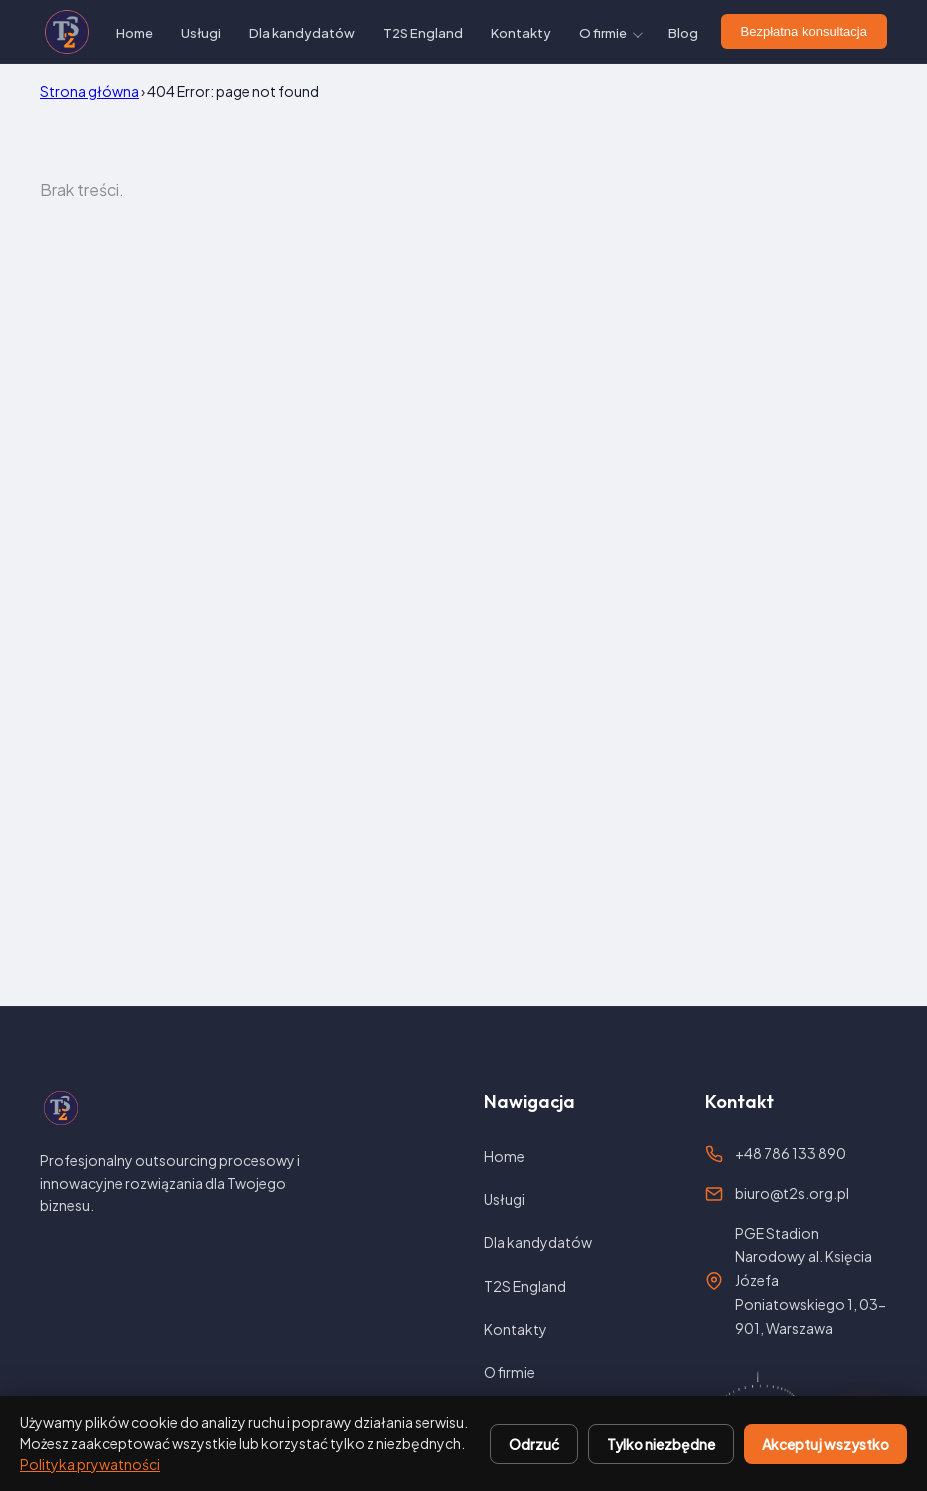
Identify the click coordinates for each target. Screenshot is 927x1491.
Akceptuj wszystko (825, 1444)
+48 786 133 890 (790, 1153)
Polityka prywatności (90, 1464)
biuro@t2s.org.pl (792, 1193)
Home (134, 33)
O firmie (603, 33)
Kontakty (521, 33)
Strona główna (89, 91)
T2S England (423, 33)
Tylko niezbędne (661, 1444)
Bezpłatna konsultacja (804, 31)
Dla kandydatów (302, 33)
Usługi (201, 33)
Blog (683, 33)
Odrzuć (534, 1444)
